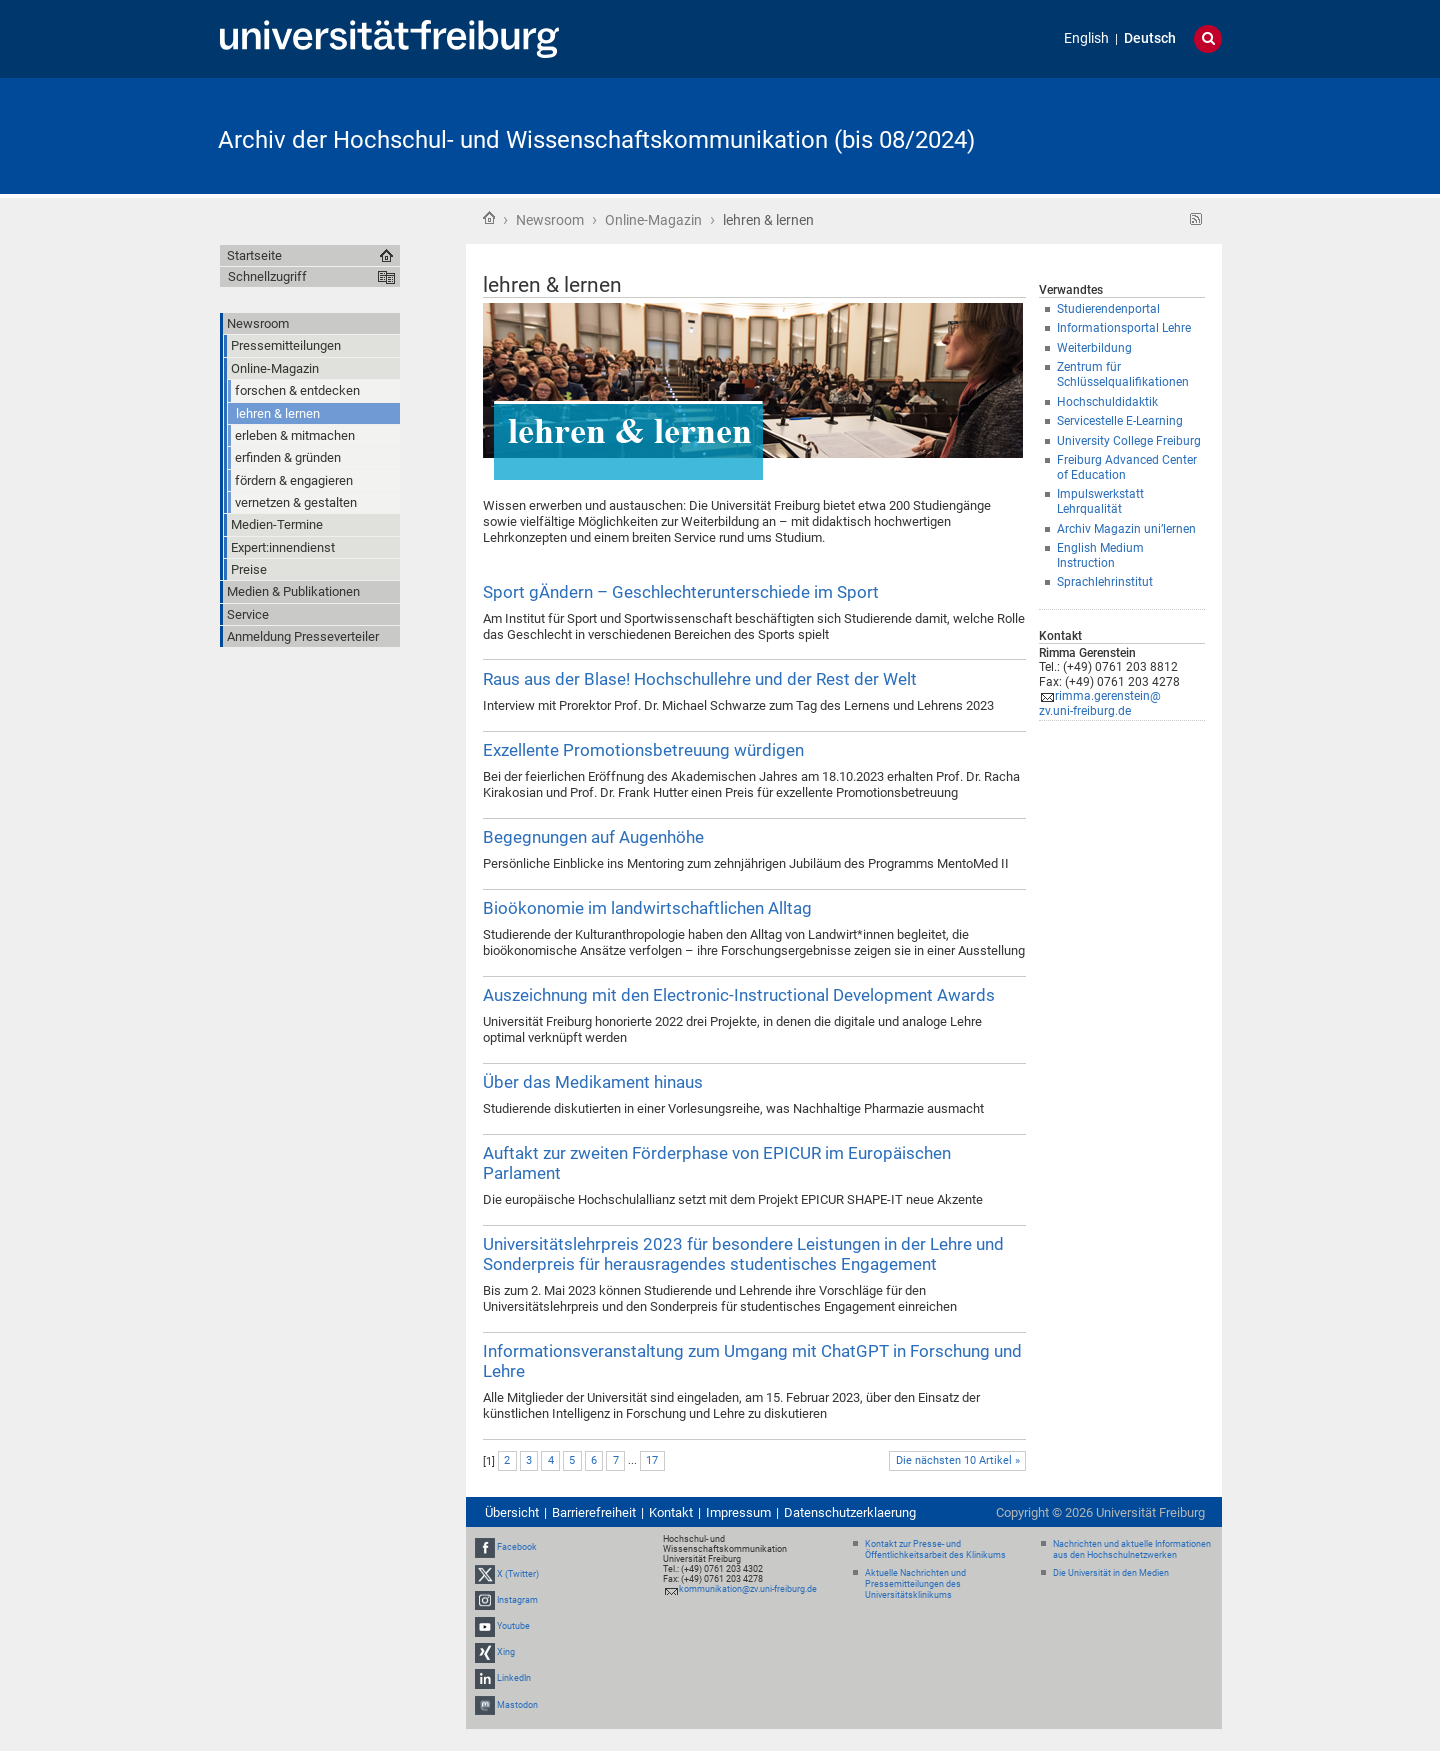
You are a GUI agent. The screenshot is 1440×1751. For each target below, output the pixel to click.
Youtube (513, 1626)
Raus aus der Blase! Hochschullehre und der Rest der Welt (700, 679)
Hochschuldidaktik (1107, 402)
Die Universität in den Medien (1111, 1573)
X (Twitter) (518, 1574)
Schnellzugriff (267, 276)
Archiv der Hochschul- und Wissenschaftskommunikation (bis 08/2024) (596, 140)
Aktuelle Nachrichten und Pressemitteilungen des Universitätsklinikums (915, 1584)
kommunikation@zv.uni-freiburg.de (748, 1589)
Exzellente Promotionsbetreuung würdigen (643, 750)
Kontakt (671, 1512)
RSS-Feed (1196, 219)
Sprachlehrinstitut (1105, 582)
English (1086, 38)
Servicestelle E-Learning (1120, 421)
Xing (506, 1652)
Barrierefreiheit (594, 1512)
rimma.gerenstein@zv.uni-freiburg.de (1100, 703)
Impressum (738, 1512)
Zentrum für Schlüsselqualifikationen (1123, 374)
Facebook (517, 1547)
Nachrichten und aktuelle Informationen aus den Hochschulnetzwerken (1132, 1549)
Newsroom (550, 220)
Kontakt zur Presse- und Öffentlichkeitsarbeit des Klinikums (935, 1549)
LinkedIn (514, 1679)
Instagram (517, 1600)
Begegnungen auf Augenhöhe (593, 837)
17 (652, 1460)
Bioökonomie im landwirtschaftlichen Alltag (647, 908)
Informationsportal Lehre (1124, 328)
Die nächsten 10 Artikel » (958, 1460)
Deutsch (1150, 38)
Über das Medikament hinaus (593, 1082)
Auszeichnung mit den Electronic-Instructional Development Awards (739, 995)
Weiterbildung (1094, 348)
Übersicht (512, 1512)
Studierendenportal (1108, 309)
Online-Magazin (653, 220)
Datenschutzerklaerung (850, 1512)
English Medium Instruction (1100, 555)
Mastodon (517, 1705)
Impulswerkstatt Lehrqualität (1100, 501)
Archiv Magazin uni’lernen (1126, 529)
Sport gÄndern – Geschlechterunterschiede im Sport (681, 592)
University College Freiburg (1129, 441)
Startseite (489, 218)
